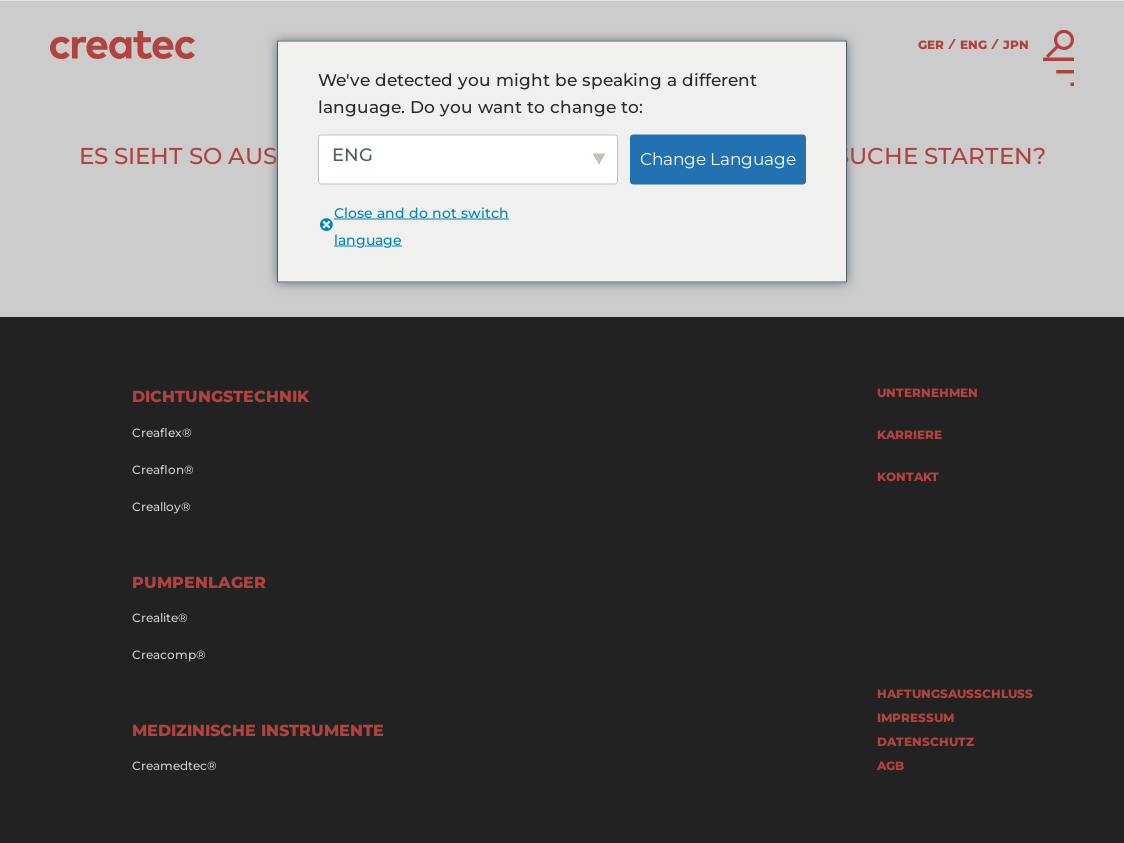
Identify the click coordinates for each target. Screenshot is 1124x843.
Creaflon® (163, 470)
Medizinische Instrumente (258, 730)
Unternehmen (927, 393)
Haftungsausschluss (934, 694)
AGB (890, 766)
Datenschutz (925, 742)
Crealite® (160, 618)
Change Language (718, 159)
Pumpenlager (199, 582)
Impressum (915, 718)
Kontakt (908, 477)
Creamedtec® (174, 766)
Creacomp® (169, 655)
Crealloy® (161, 507)
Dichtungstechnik (220, 396)
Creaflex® (162, 433)
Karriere (909, 435)
